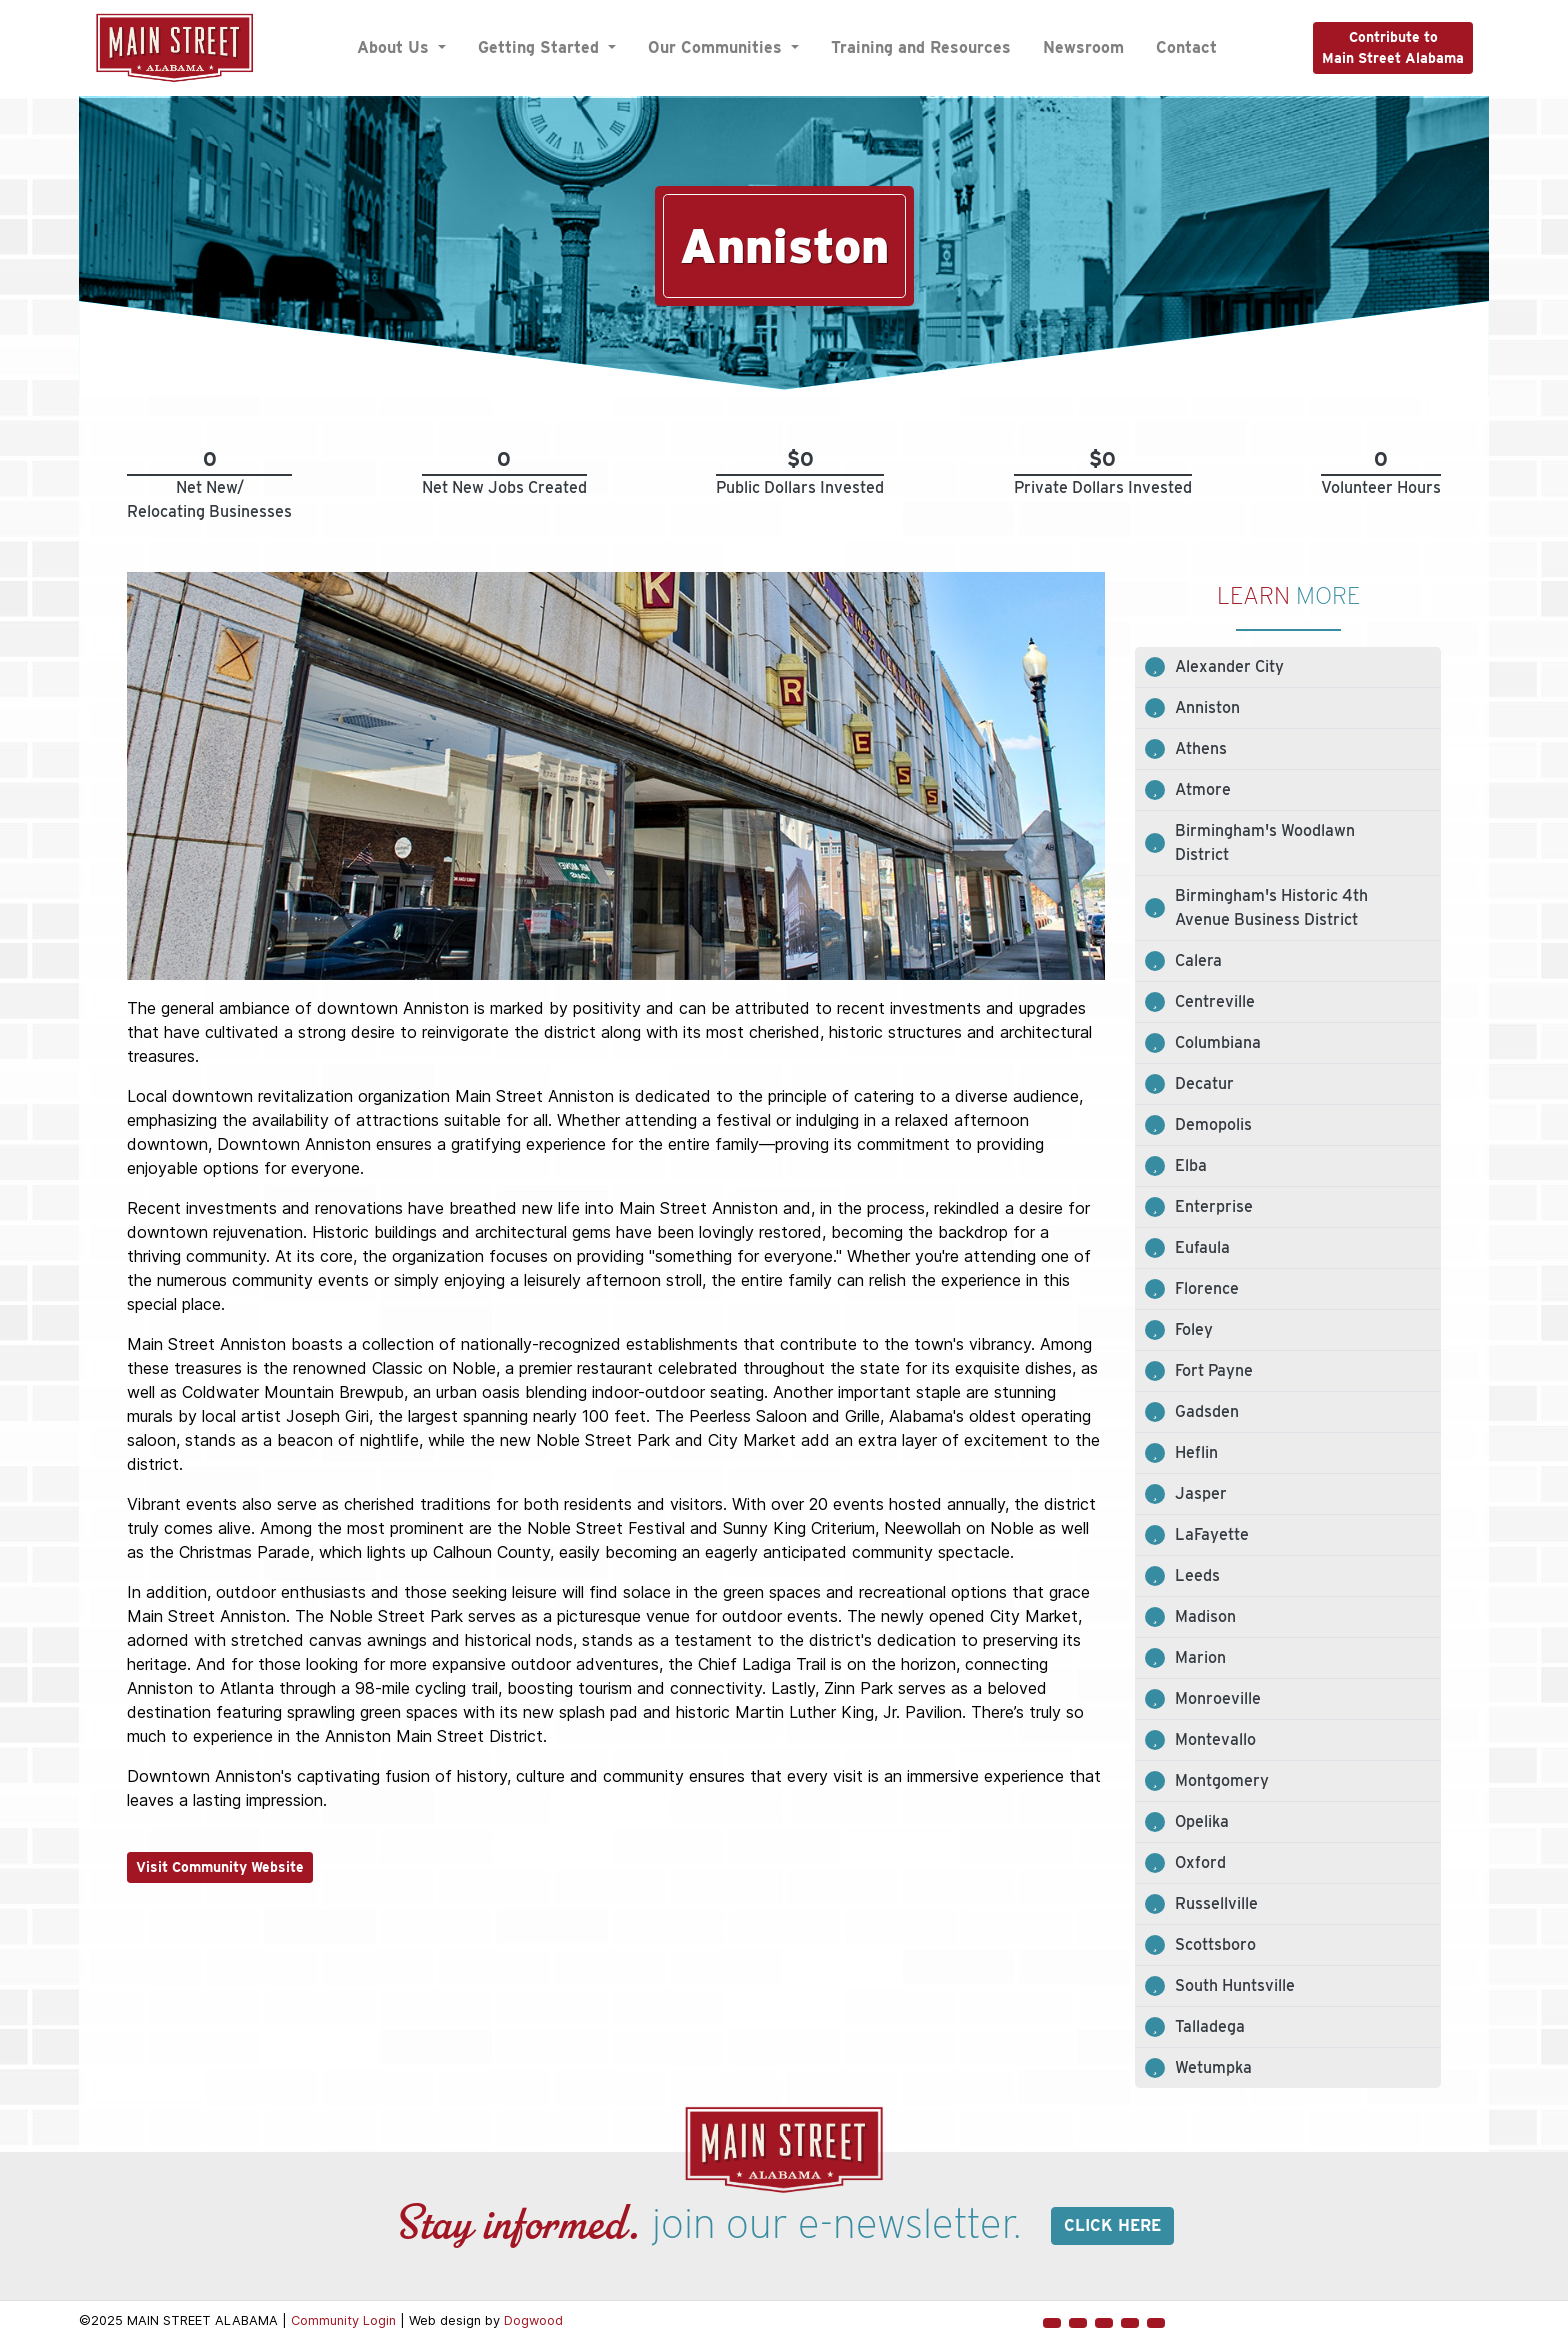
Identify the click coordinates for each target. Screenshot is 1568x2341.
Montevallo (1215, 1739)
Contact (1186, 47)
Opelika (1202, 1821)
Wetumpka (1213, 2067)
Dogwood (533, 2320)
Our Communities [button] (717, 47)
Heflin (1196, 1452)
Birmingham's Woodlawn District (1265, 842)
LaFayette (1212, 1534)
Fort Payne (1214, 1370)
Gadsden (1207, 1411)
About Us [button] (395, 47)
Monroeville (1218, 1698)
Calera (1198, 960)
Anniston (1207, 707)
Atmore (1203, 789)
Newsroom (1083, 47)
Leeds (1197, 1575)
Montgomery (1222, 1780)
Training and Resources (921, 47)
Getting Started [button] (541, 47)
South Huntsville (1235, 1985)
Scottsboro (1215, 1944)
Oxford (1200, 1862)
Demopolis (1213, 1124)
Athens (1201, 748)
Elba (1191, 1165)
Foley (1194, 1329)
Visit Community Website (220, 1867)
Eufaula (1202, 1247)
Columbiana (1218, 1042)
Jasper (1201, 1493)
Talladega (1210, 2026)
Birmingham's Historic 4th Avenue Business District (1271, 907)
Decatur (1204, 1083)
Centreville (1215, 1001)
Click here (1112, 2225)
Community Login (343, 2320)
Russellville (1216, 1903)
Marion (1200, 1657)
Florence (1207, 1288)
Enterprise (1214, 1206)
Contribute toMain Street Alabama (1393, 47)
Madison (1205, 1616)
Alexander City (1229, 666)
